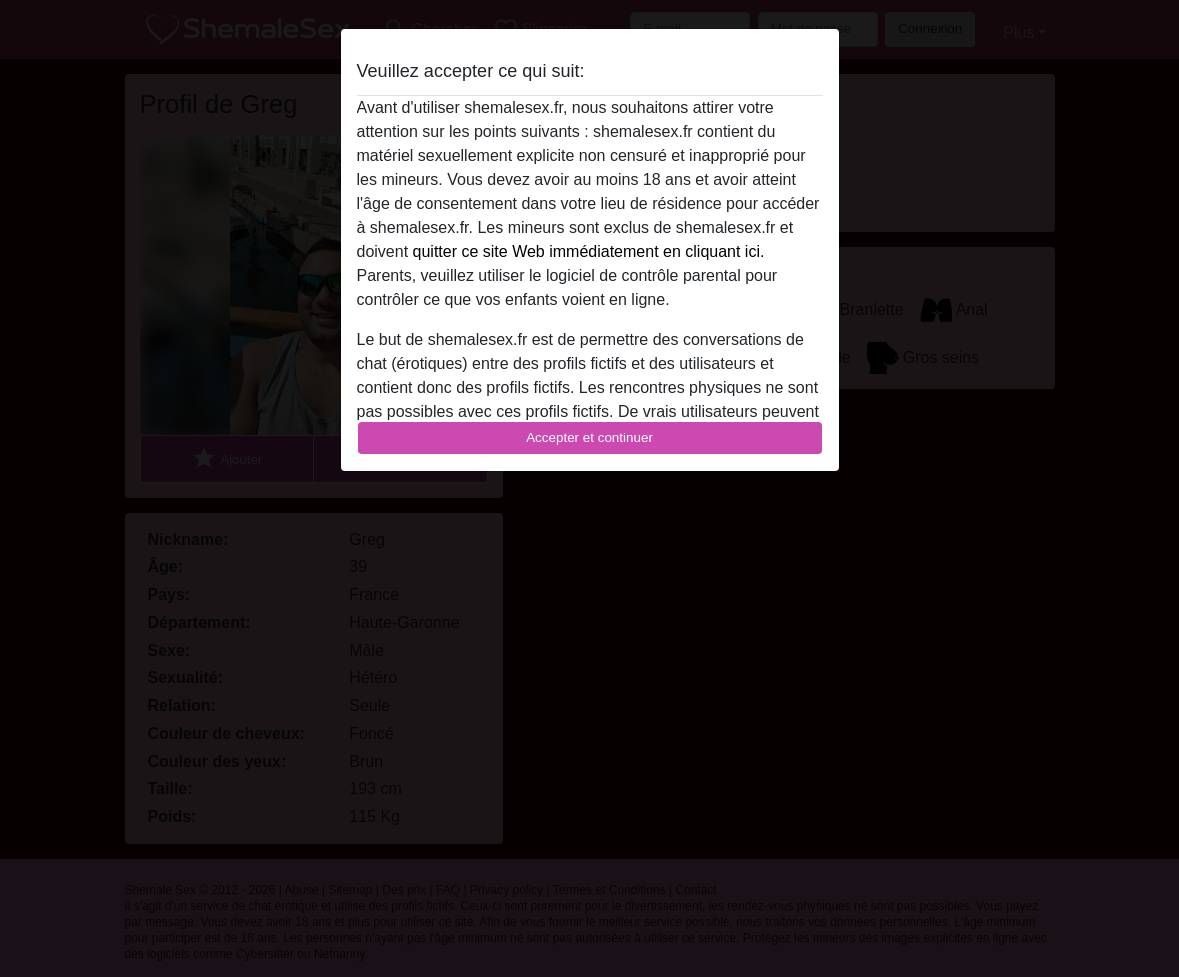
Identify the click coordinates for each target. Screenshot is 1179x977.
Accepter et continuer (589, 437)
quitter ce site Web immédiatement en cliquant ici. (589, 251)
